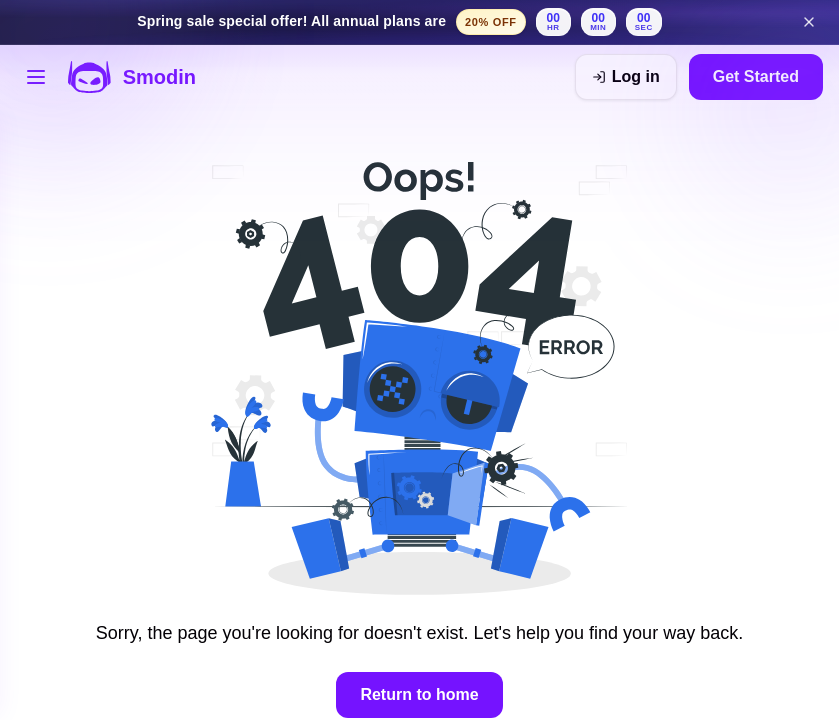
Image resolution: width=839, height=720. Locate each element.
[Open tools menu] (36, 77)
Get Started (756, 76)
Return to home (419, 694)
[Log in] (626, 77)
